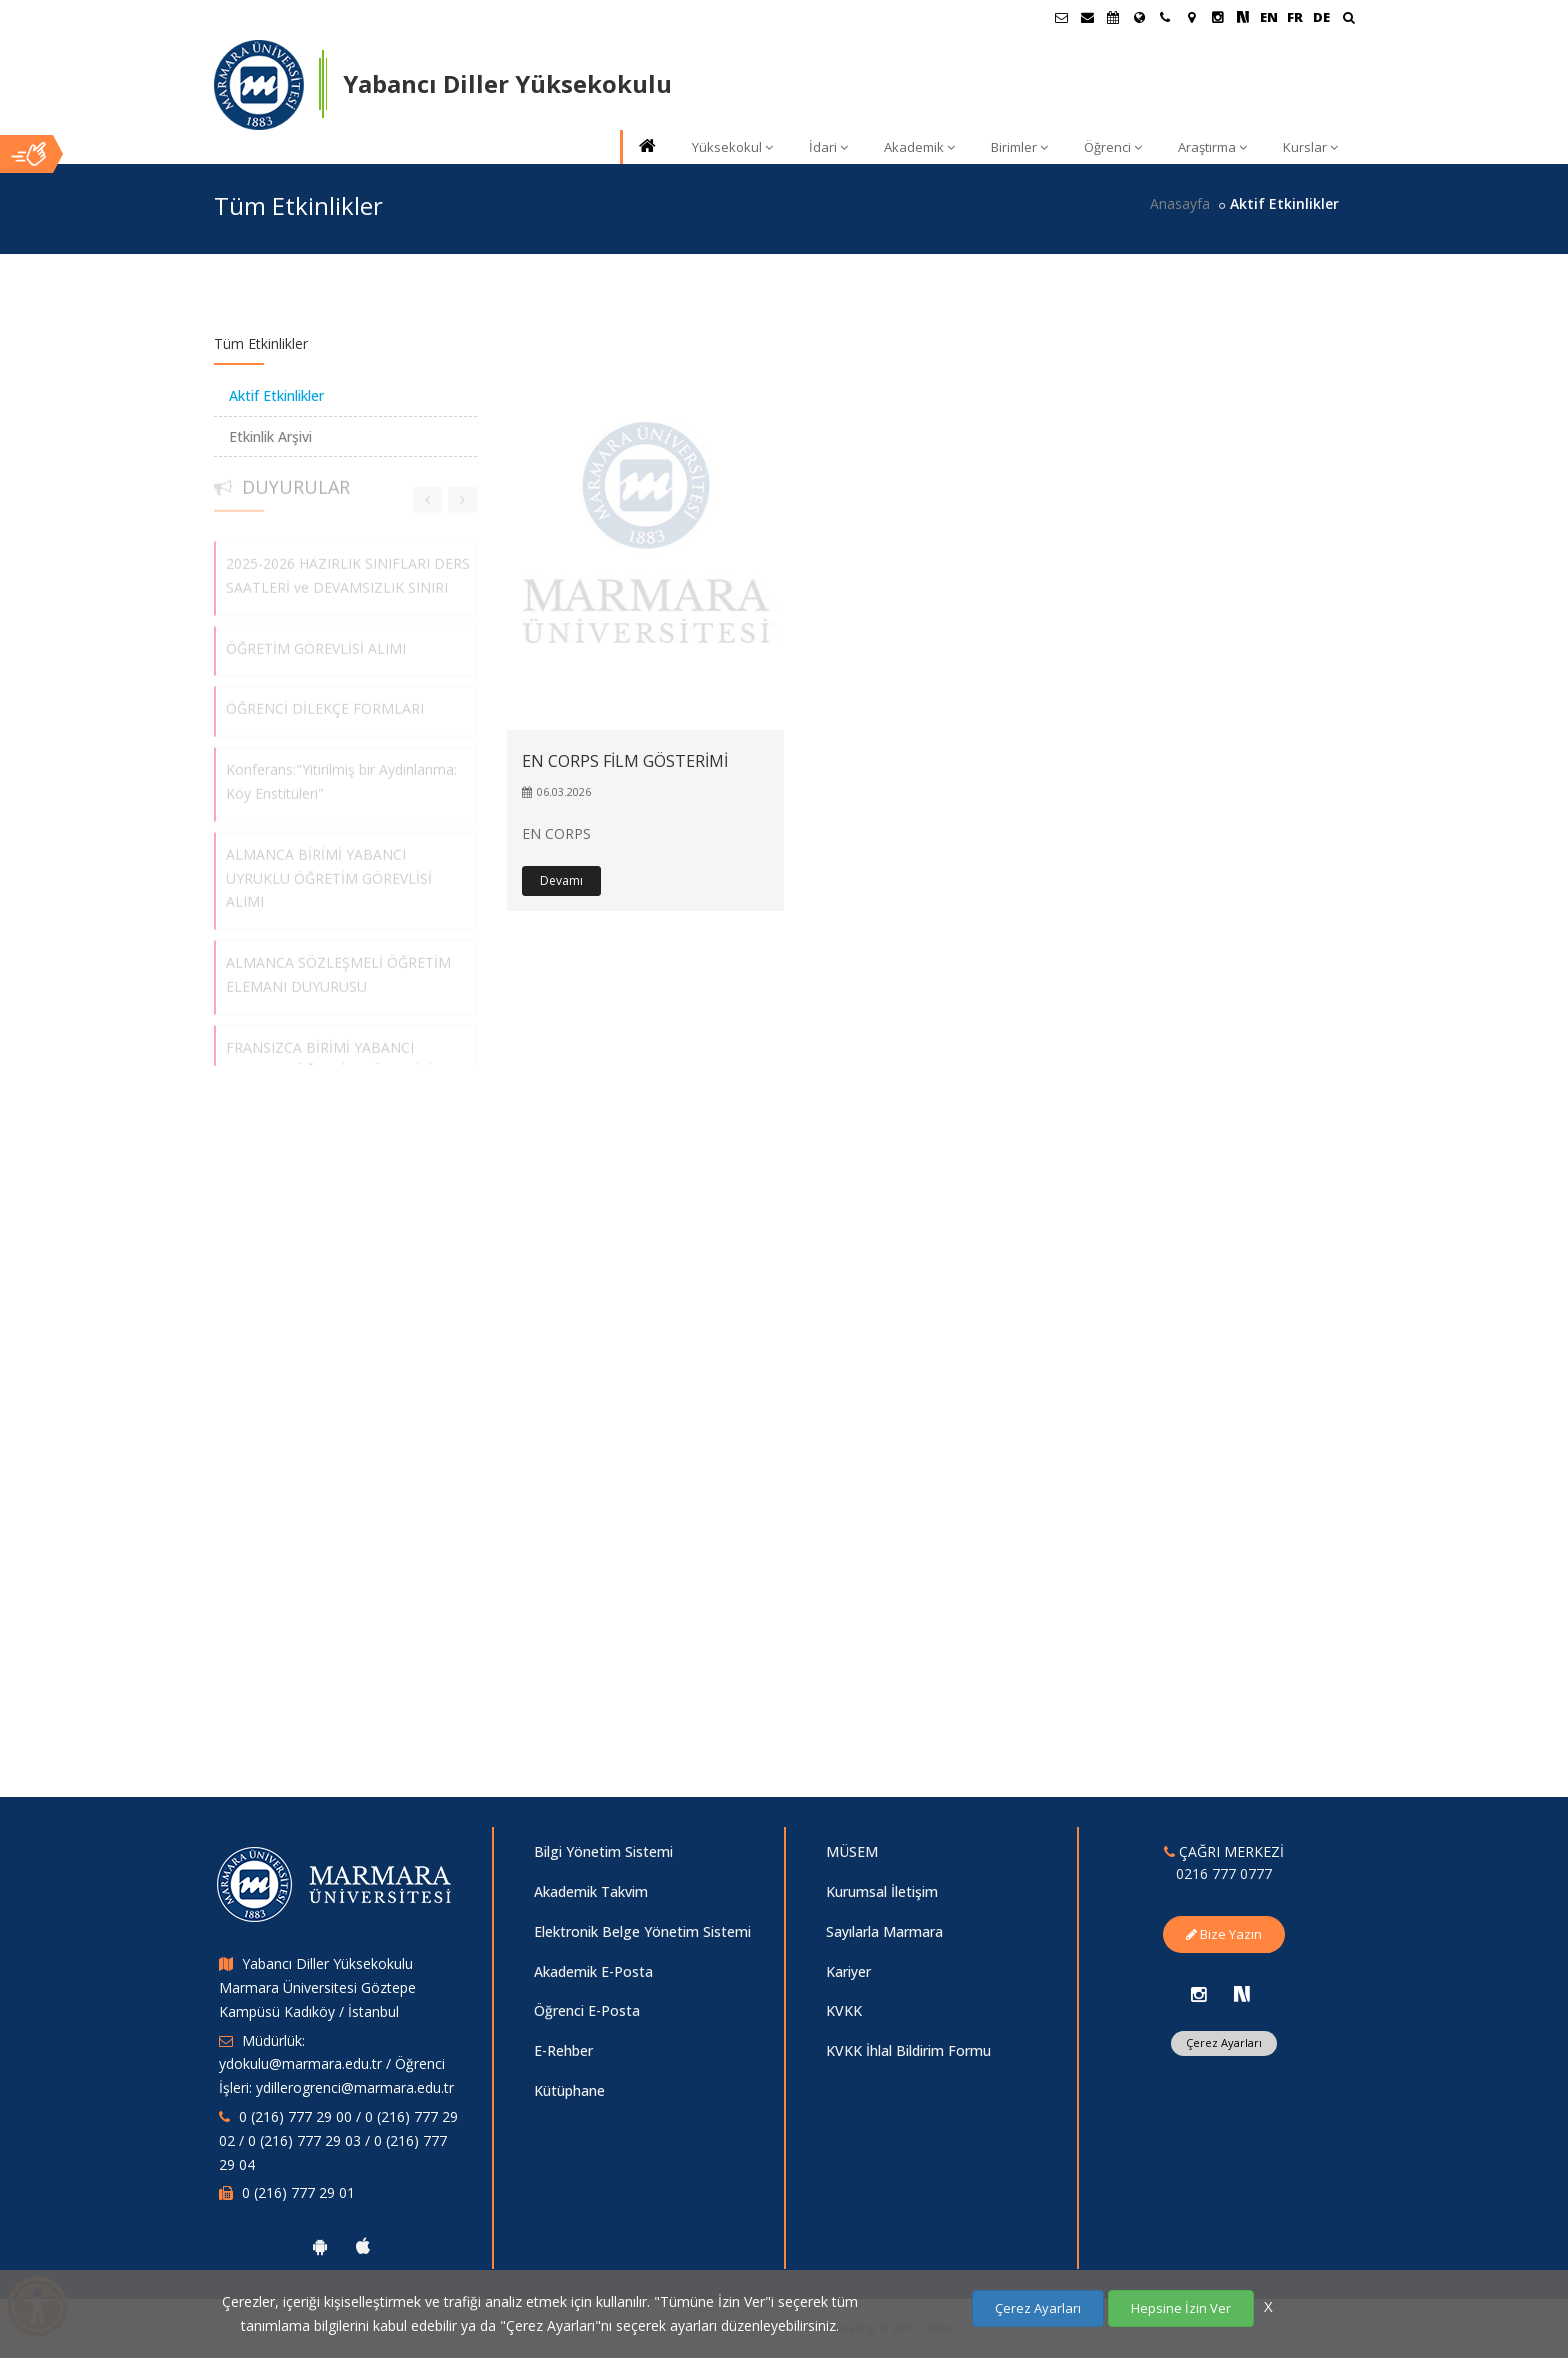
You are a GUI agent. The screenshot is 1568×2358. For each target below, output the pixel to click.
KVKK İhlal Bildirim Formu (908, 2050)
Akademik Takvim (591, 1891)
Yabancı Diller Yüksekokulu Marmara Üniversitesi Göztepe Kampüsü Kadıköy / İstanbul (317, 1987)
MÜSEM (852, 1851)
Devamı (561, 880)
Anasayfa (1180, 203)
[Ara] (1348, 19)
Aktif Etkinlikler (276, 395)
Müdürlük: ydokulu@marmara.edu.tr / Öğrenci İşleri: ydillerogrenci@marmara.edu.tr (336, 2064)
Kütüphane (569, 2090)
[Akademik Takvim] (1113, 17)
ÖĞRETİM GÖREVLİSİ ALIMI (316, 640)
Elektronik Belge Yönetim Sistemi (642, 1931)
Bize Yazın (1224, 1934)
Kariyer (848, 1971)
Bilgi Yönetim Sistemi (603, 1851)
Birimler (1019, 147)
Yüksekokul (732, 147)
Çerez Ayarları (1224, 2042)
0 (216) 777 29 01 (298, 2192)
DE (1321, 17)
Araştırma (1212, 147)
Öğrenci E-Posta (587, 2010)
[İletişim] (1165, 17)
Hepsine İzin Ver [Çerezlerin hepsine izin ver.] (1181, 2308)
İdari (828, 147)
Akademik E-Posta (593, 1971)
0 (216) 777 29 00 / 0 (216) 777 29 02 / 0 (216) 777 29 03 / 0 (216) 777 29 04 (338, 2140)
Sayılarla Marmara (884, 1931)
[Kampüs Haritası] (1191, 17)
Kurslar (1310, 147)
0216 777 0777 (1224, 1873)
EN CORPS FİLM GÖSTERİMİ (625, 761)
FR (1295, 17)
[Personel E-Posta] (1087, 17)
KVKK (844, 2010)
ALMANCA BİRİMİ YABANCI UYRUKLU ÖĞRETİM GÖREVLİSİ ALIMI (329, 870)
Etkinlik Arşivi (270, 436)
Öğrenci (1113, 147)
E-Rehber (563, 2050)
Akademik (919, 147)
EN (1269, 17)
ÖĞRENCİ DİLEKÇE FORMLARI (325, 701)
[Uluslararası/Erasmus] (1139, 17)
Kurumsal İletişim (882, 1891)
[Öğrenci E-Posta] (1061, 17)
